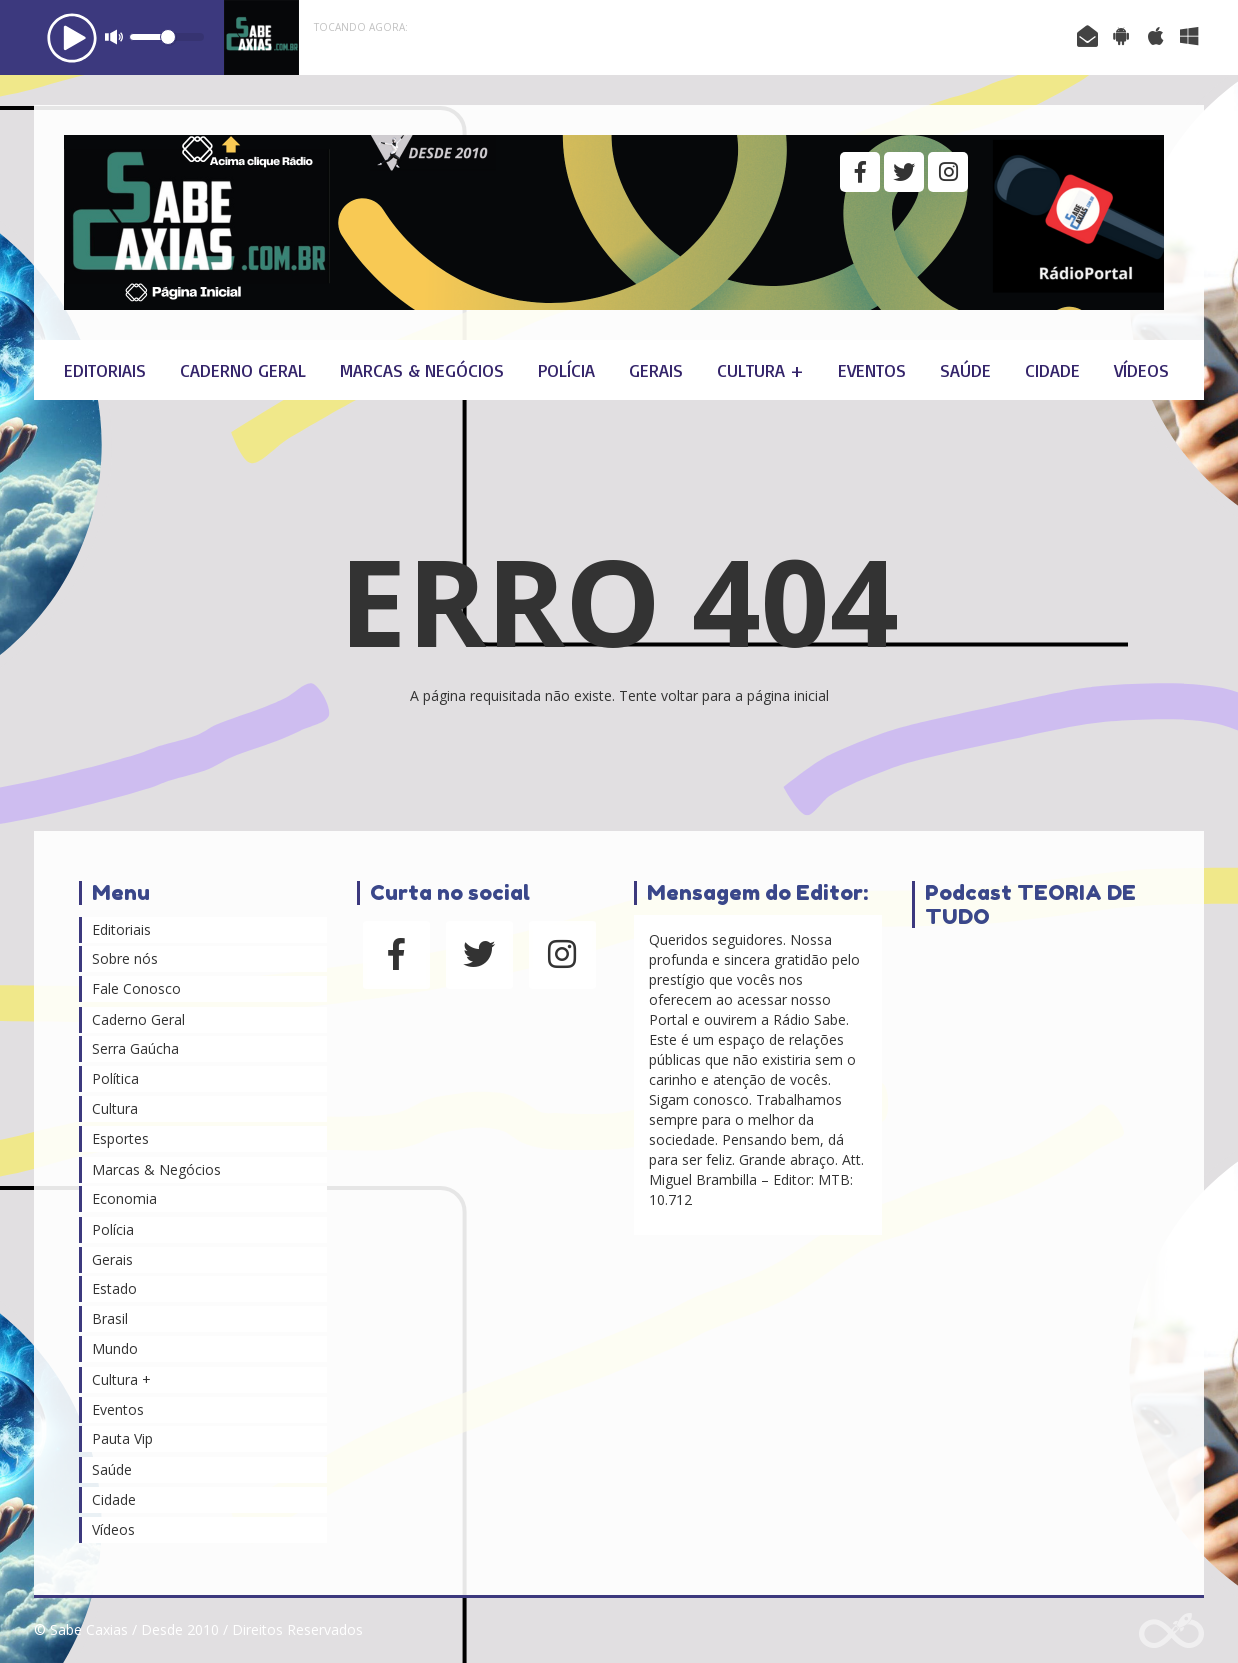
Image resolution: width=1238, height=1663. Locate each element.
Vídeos (1141, 370)
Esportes (120, 1138)
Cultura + (760, 370)
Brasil (110, 1318)
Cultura (115, 1108)
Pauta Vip (122, 1438)
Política (115, 1078)
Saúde (965, 370)
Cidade (1052, 370)
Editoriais (105, 370)
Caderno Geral (243, 370)
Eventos (872, 370)
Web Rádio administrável (1171, 1630)
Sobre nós (125, 958)
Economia (124, 1198)
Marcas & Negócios (422, 370)
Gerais (656, 370)
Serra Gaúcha (135, 1048)
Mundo (115, 1348)
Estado (114, 1288)
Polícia (566, 370)
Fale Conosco (136, 988)
